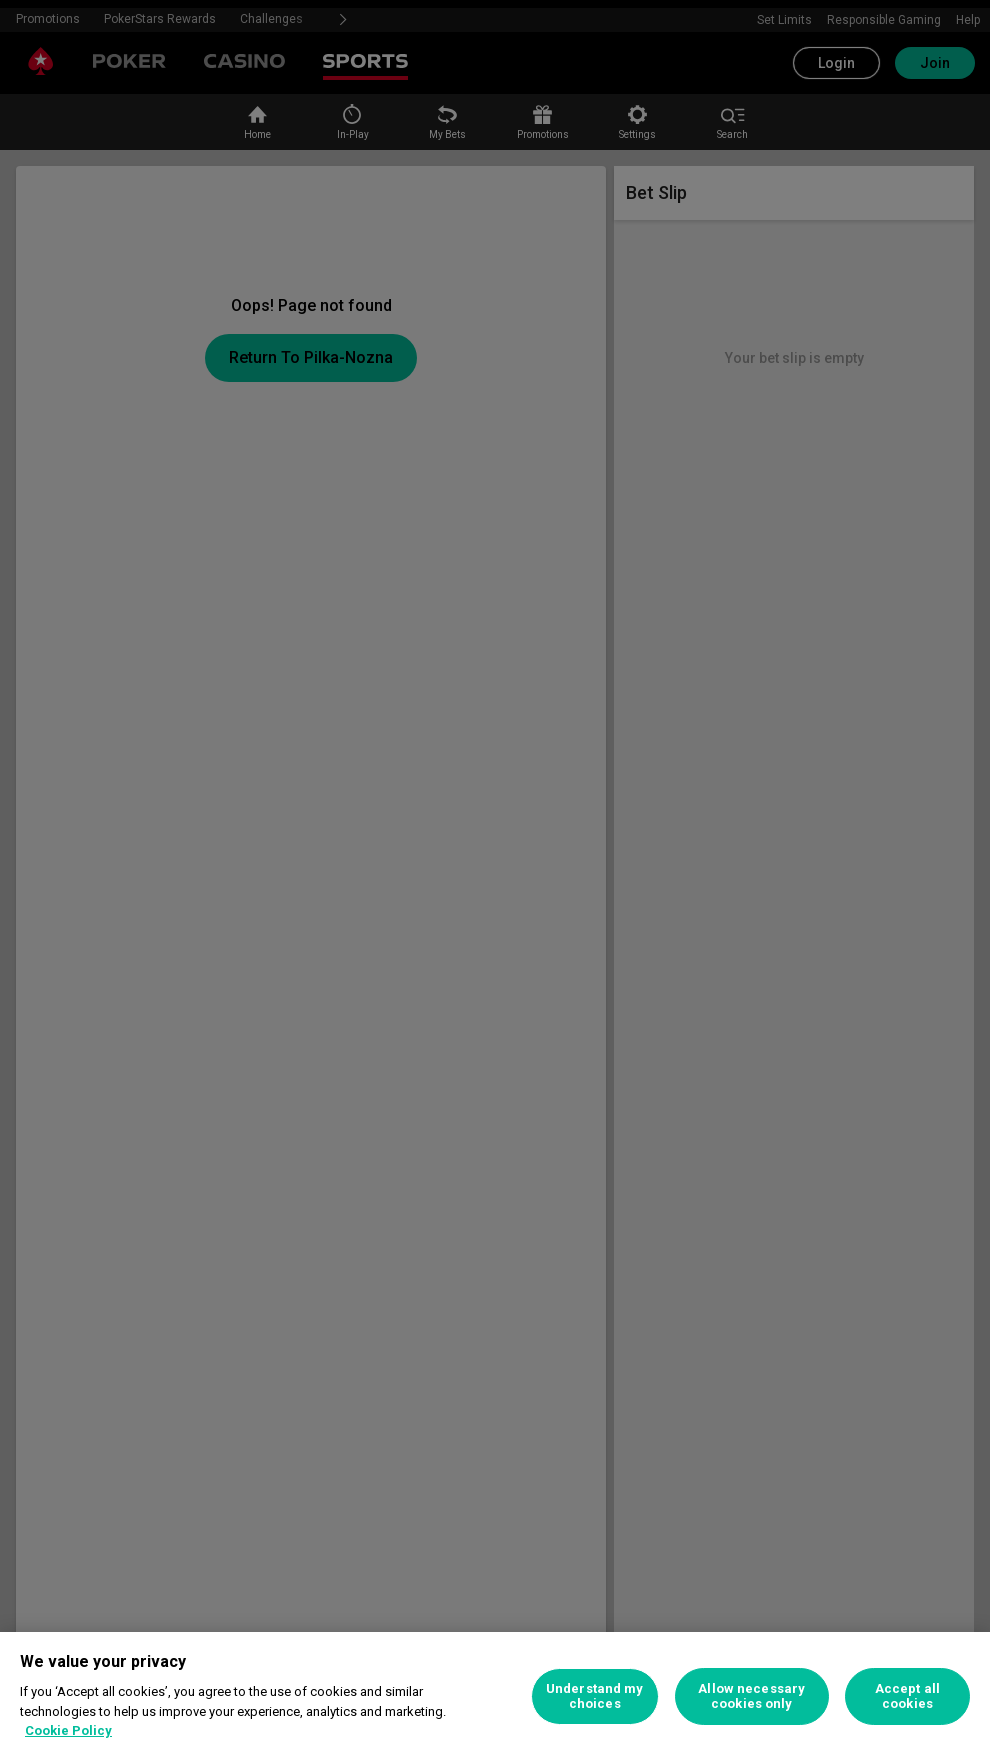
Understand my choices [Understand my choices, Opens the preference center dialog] (595, 1696)
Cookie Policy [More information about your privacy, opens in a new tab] (68, 1730)
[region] (495, 1696)
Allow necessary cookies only (751, 1696)
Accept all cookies (907, 1696)
